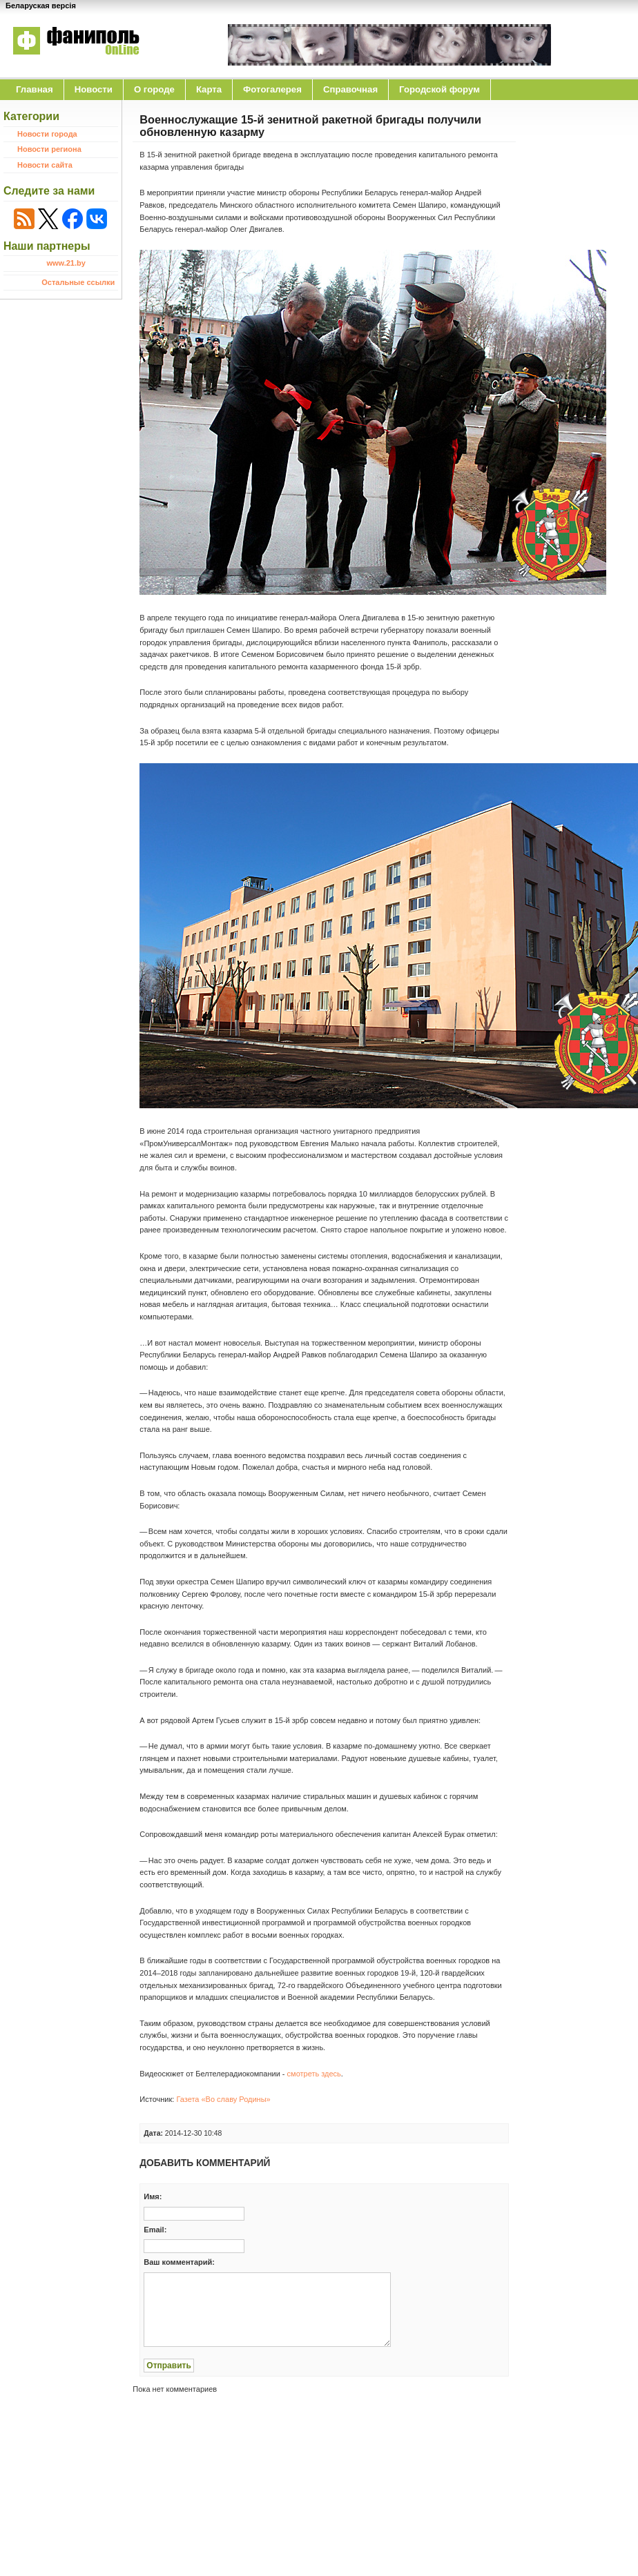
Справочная (350, 89)
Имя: (153, 2196)
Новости (94, 89)
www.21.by (65, 263)
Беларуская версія (41, 5)
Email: (155, 2229)
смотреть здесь (314, 2073)
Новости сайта (44, 165)
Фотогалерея (272, 89)
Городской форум (439, 89)
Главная (34, 89)
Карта (209, 89)
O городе (154, 89)
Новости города (47, 134)
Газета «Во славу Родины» (223, 2099)
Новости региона (49, 149)
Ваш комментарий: (179, 2262)
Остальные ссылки (78, 282)
